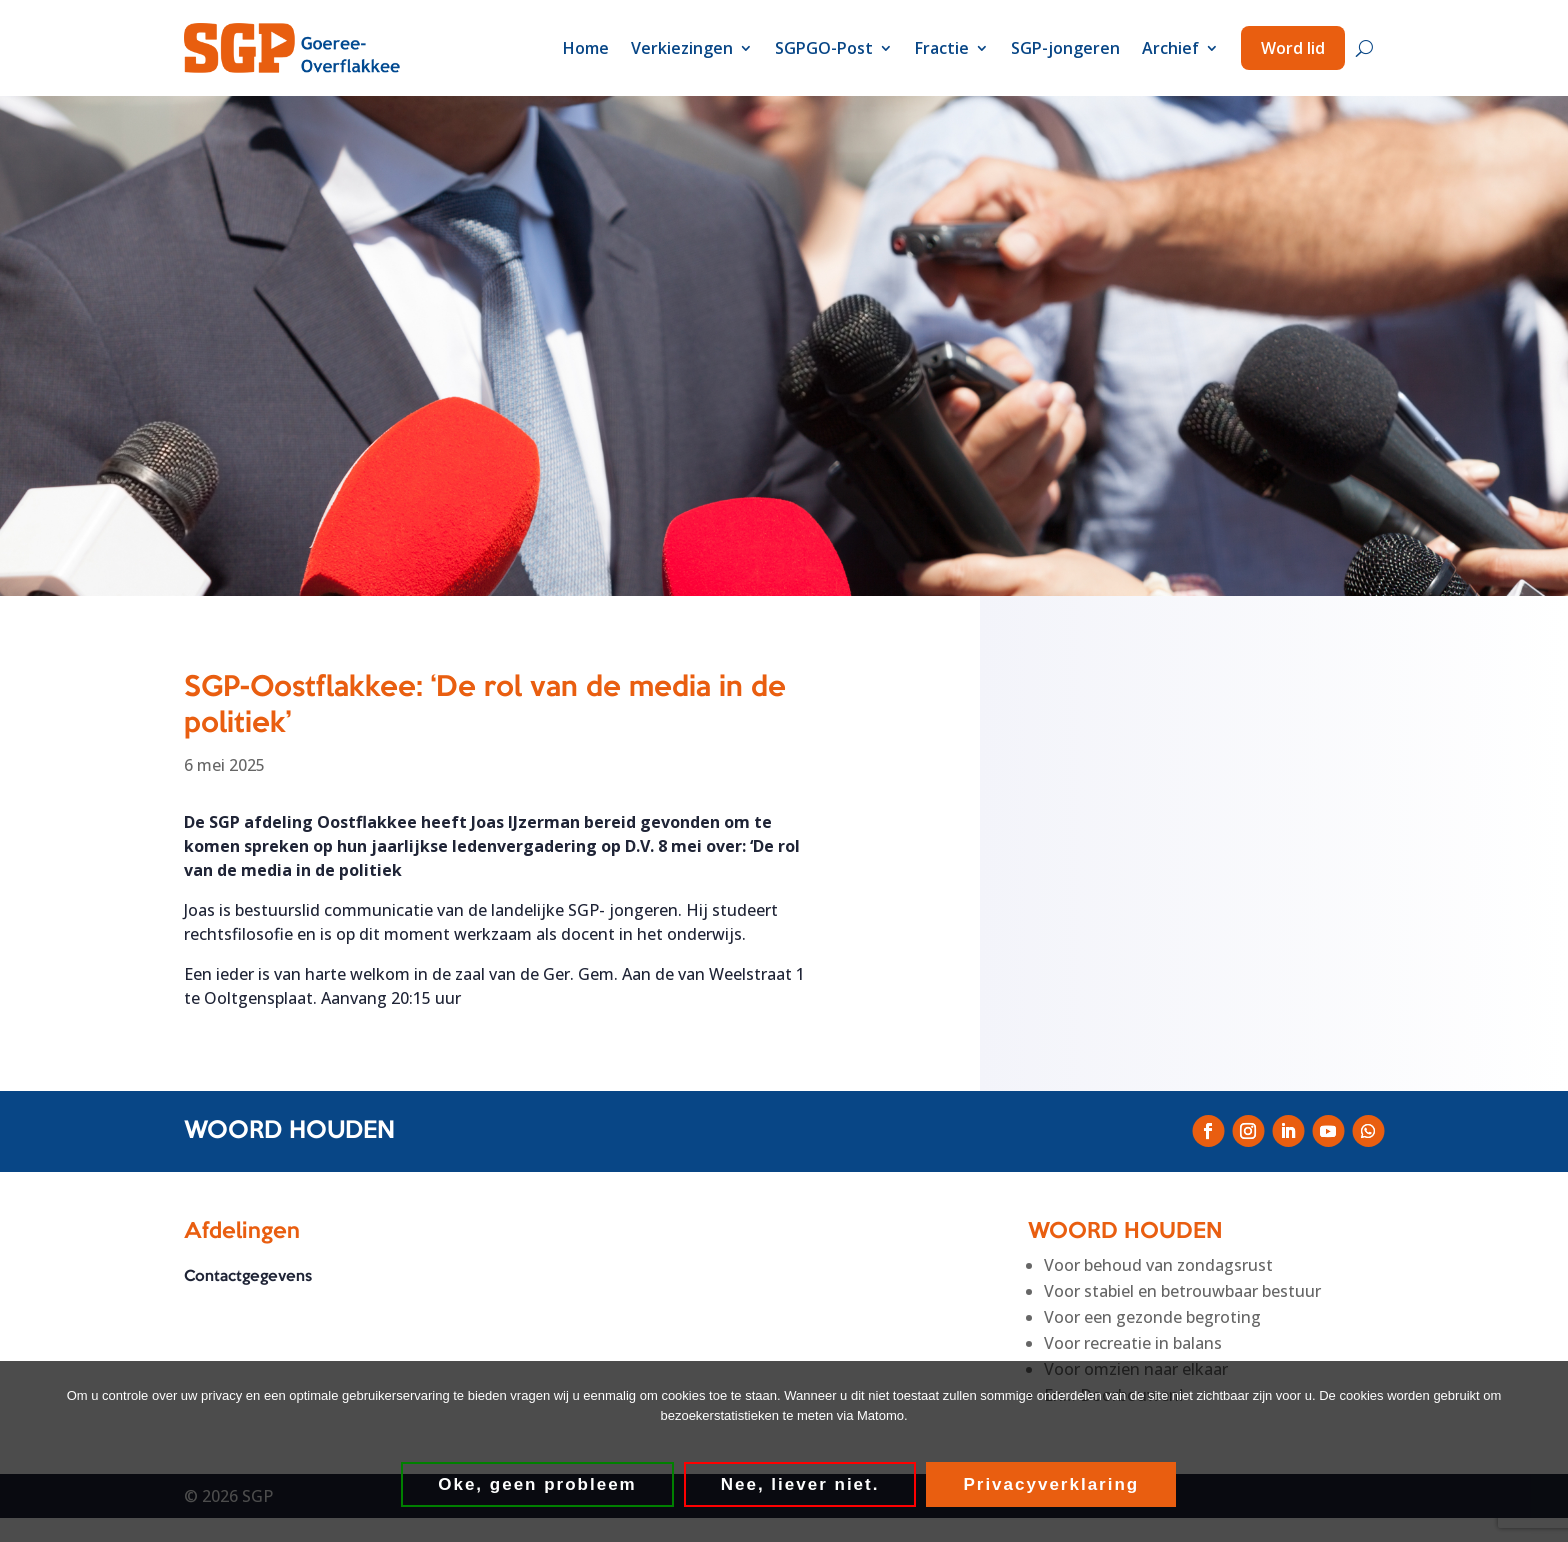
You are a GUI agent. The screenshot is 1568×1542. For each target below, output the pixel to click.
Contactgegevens (248, 1277)
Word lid (1293, 48)
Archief (1170, 48)
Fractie (942, 48)
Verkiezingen (682, 48)
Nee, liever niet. (800, 1484)
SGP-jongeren (1065, 48)
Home (586, 48)
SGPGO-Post (824, 48)
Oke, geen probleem (538, 1484)
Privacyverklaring (1052, 1484)
